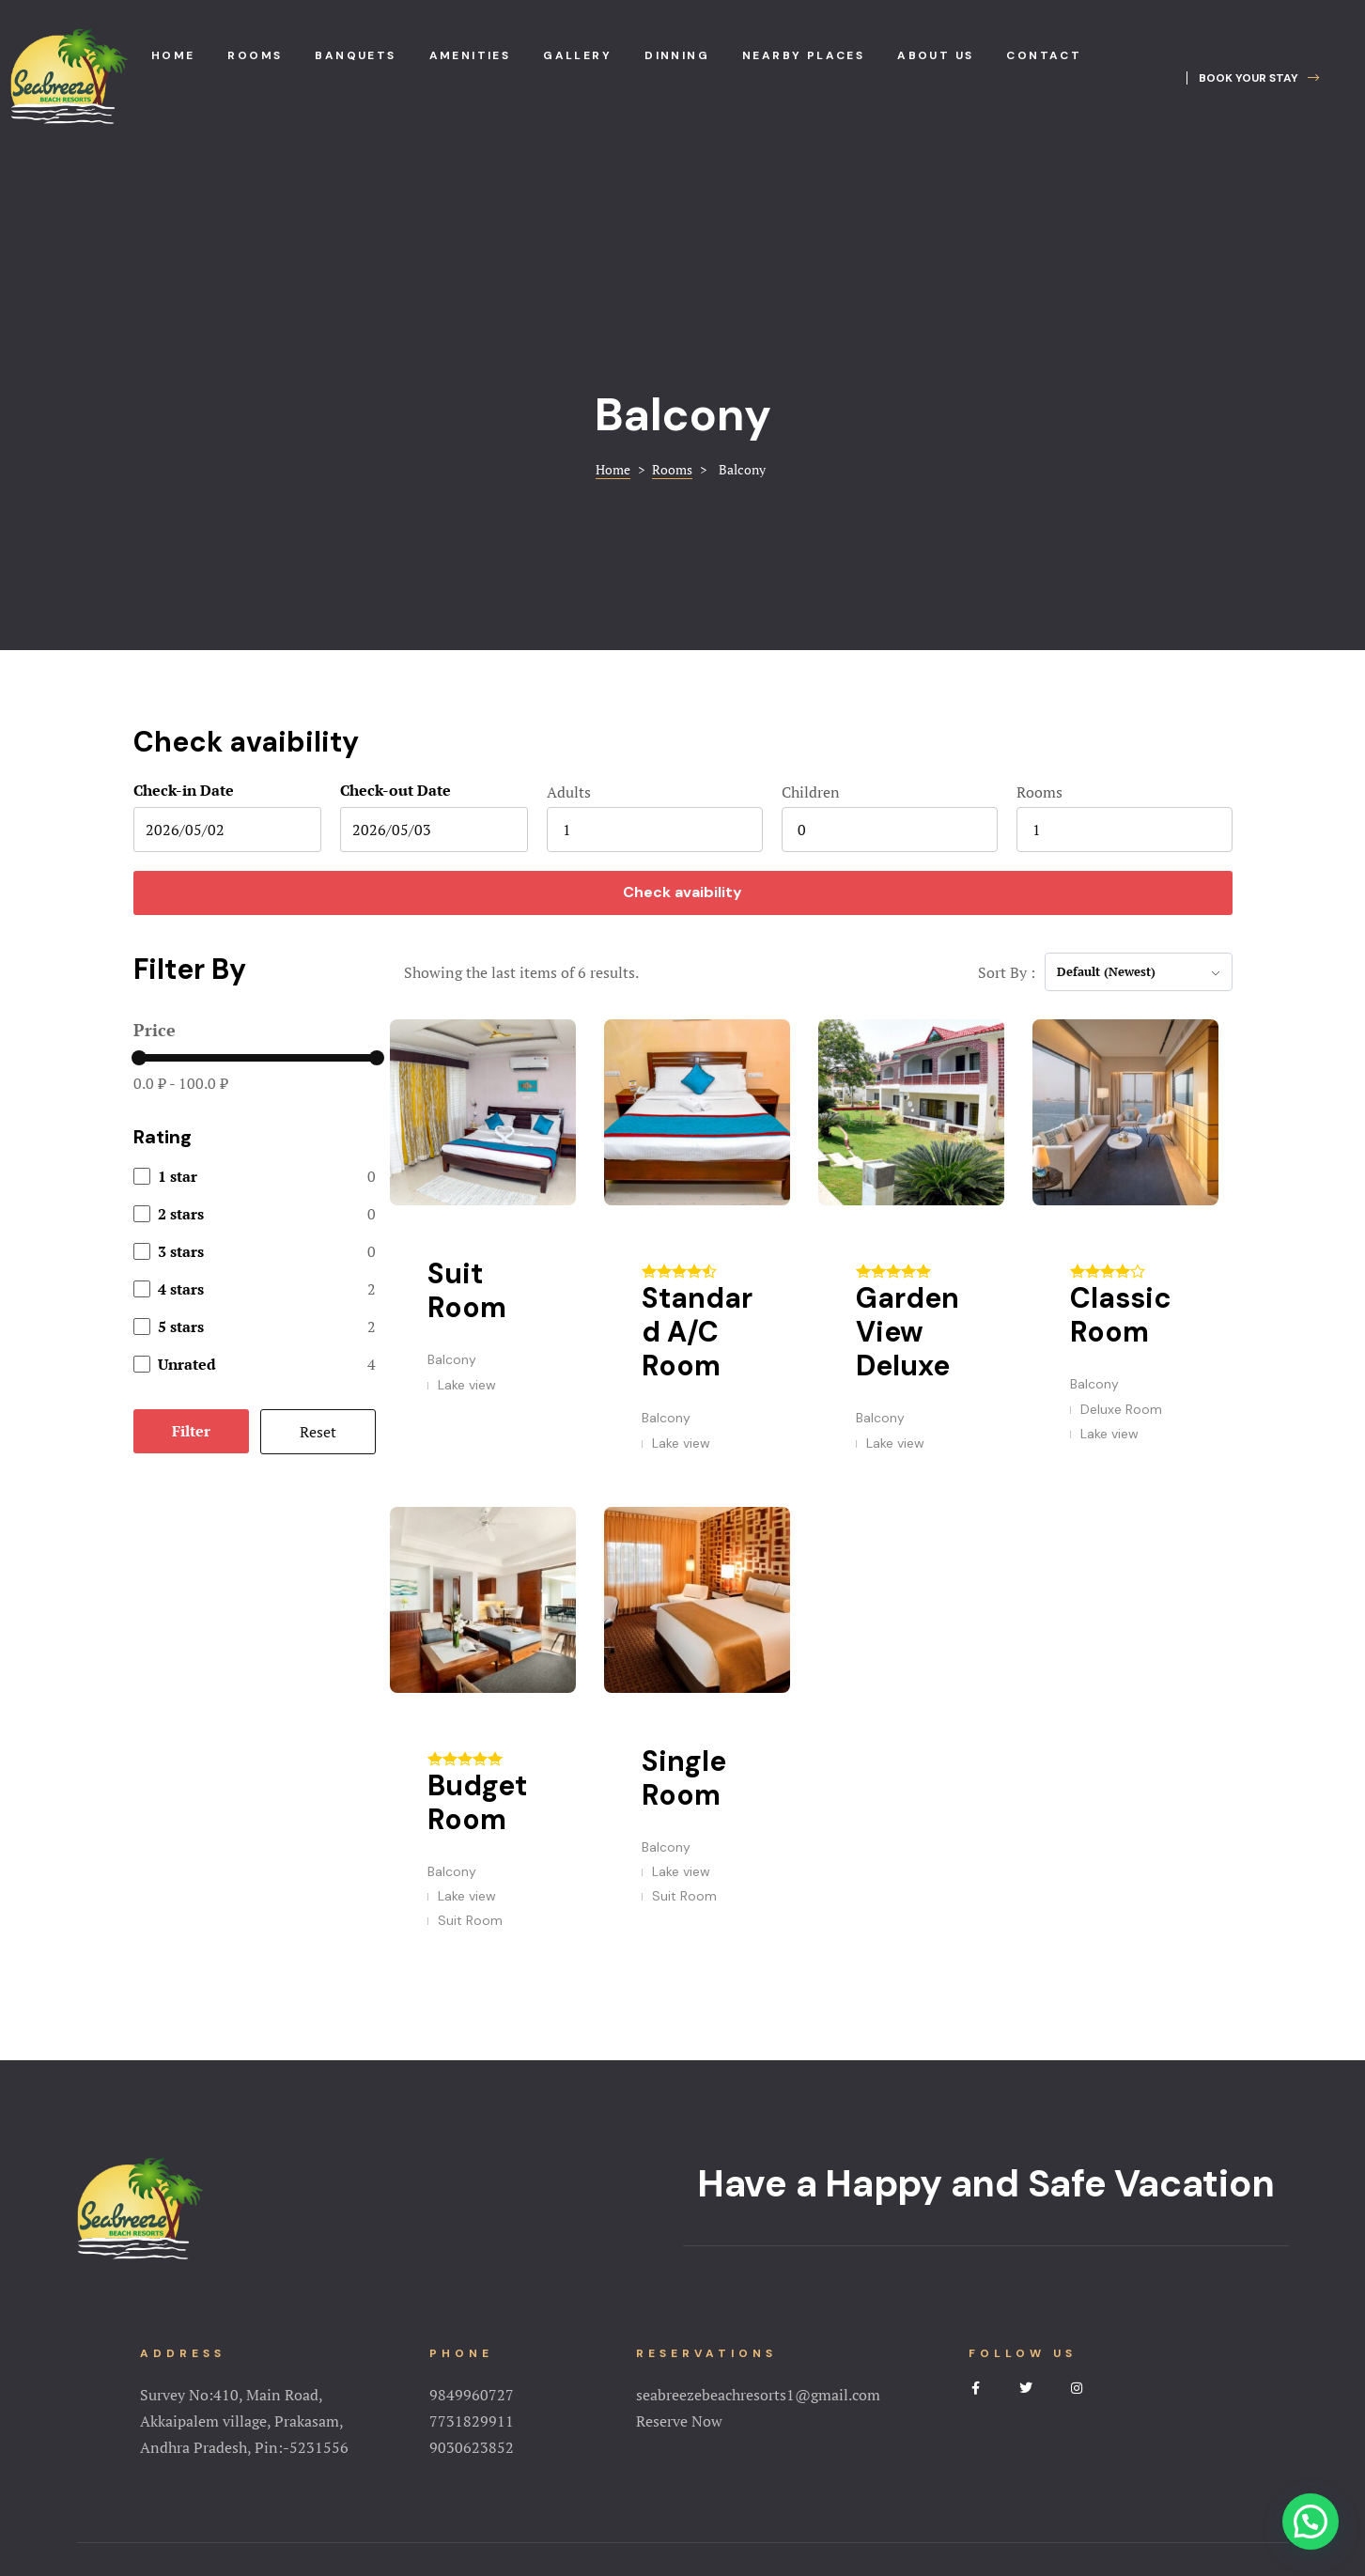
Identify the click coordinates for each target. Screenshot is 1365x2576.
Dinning (676, 55)
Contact (1043, 55)
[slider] (139, 907)
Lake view (467, 1234)
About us (935, 55)
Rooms (254, 55)
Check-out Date (395, 639)
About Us (458, 2449)
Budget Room (477, 1652)
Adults (569, 641)
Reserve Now (679, 2270)
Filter (191, 1280)
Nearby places (803, 55)
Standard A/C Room (697, 1181)
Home (173, 55)
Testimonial (882, 2449)
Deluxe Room (1121, 1258)
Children (811, 641)
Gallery (577, 55)
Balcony (451, 1209)
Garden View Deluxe (907, 1181)
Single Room (684, 1627)
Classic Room (1120, 1164)
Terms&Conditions (683, 2477)
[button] (1253, 78)
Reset (318, 1281)
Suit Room (466, 1140)
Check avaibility (682, 742)
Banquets (355, 55)
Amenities (470, 55)
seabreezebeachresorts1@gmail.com (758, 2244)
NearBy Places (775, 2449)
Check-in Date (183, 639)
